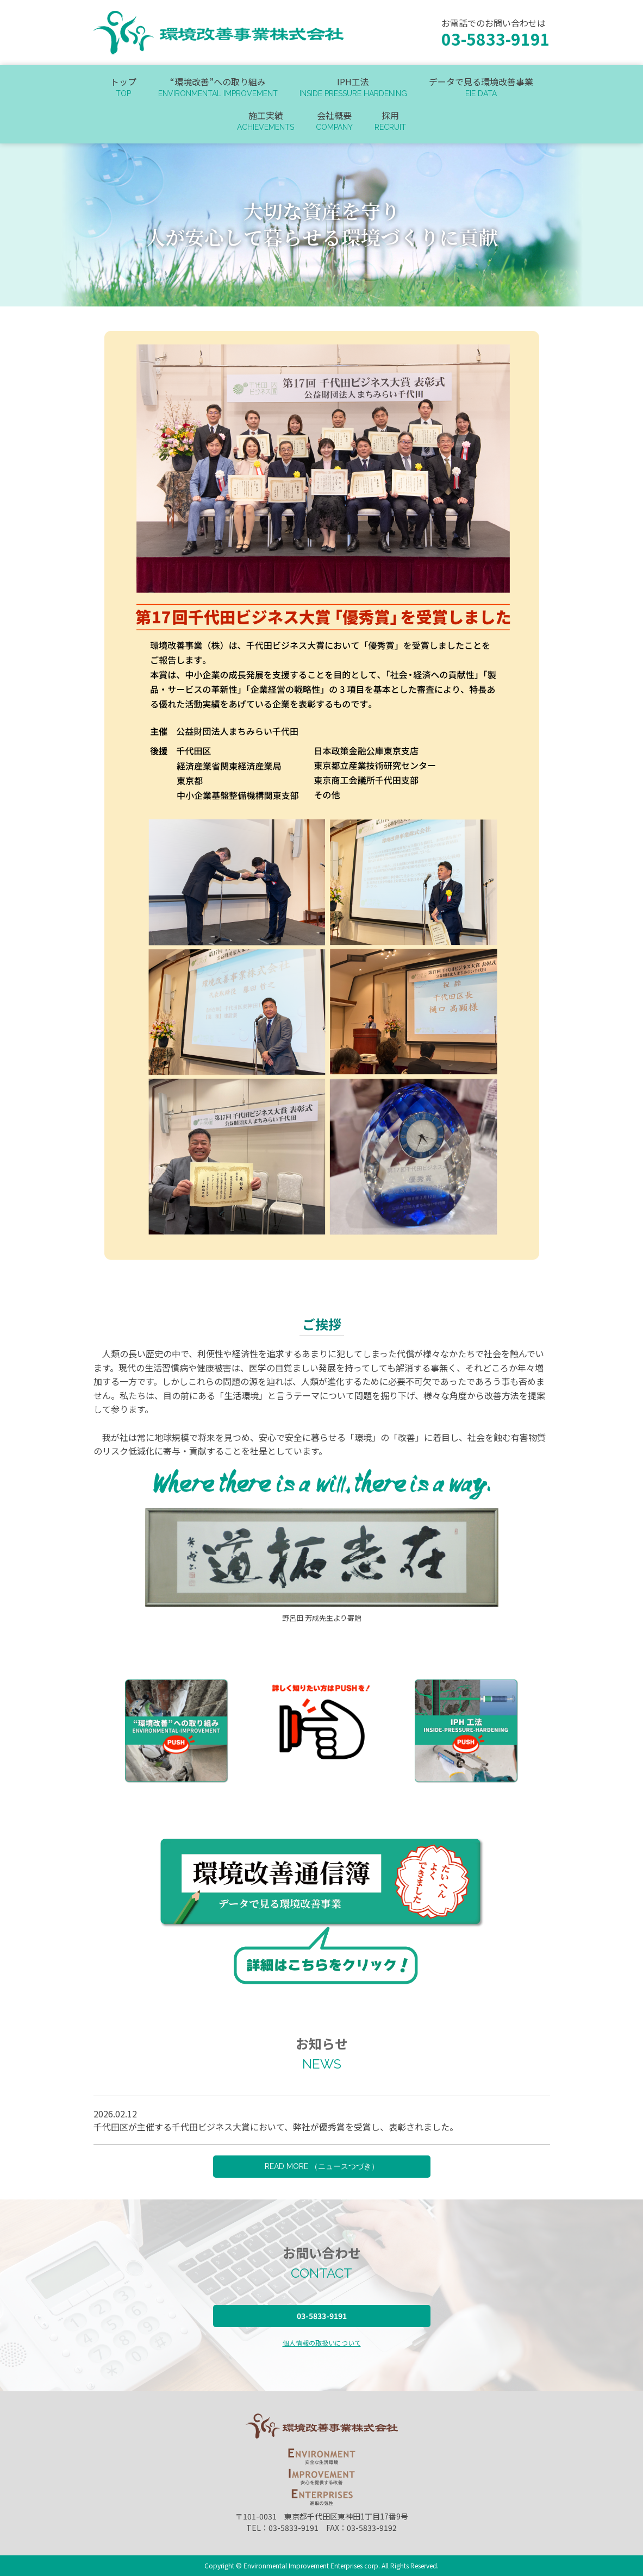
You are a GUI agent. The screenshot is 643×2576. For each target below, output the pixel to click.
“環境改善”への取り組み (218, 87)
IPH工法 (353, 87)
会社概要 (334, 120)
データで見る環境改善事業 (481, 87)
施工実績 (265, 120)
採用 (390, 120)
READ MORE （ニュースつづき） (322, 2166)
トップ (123, 87)
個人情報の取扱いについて (322, 2342)
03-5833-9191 (322, 2315)
